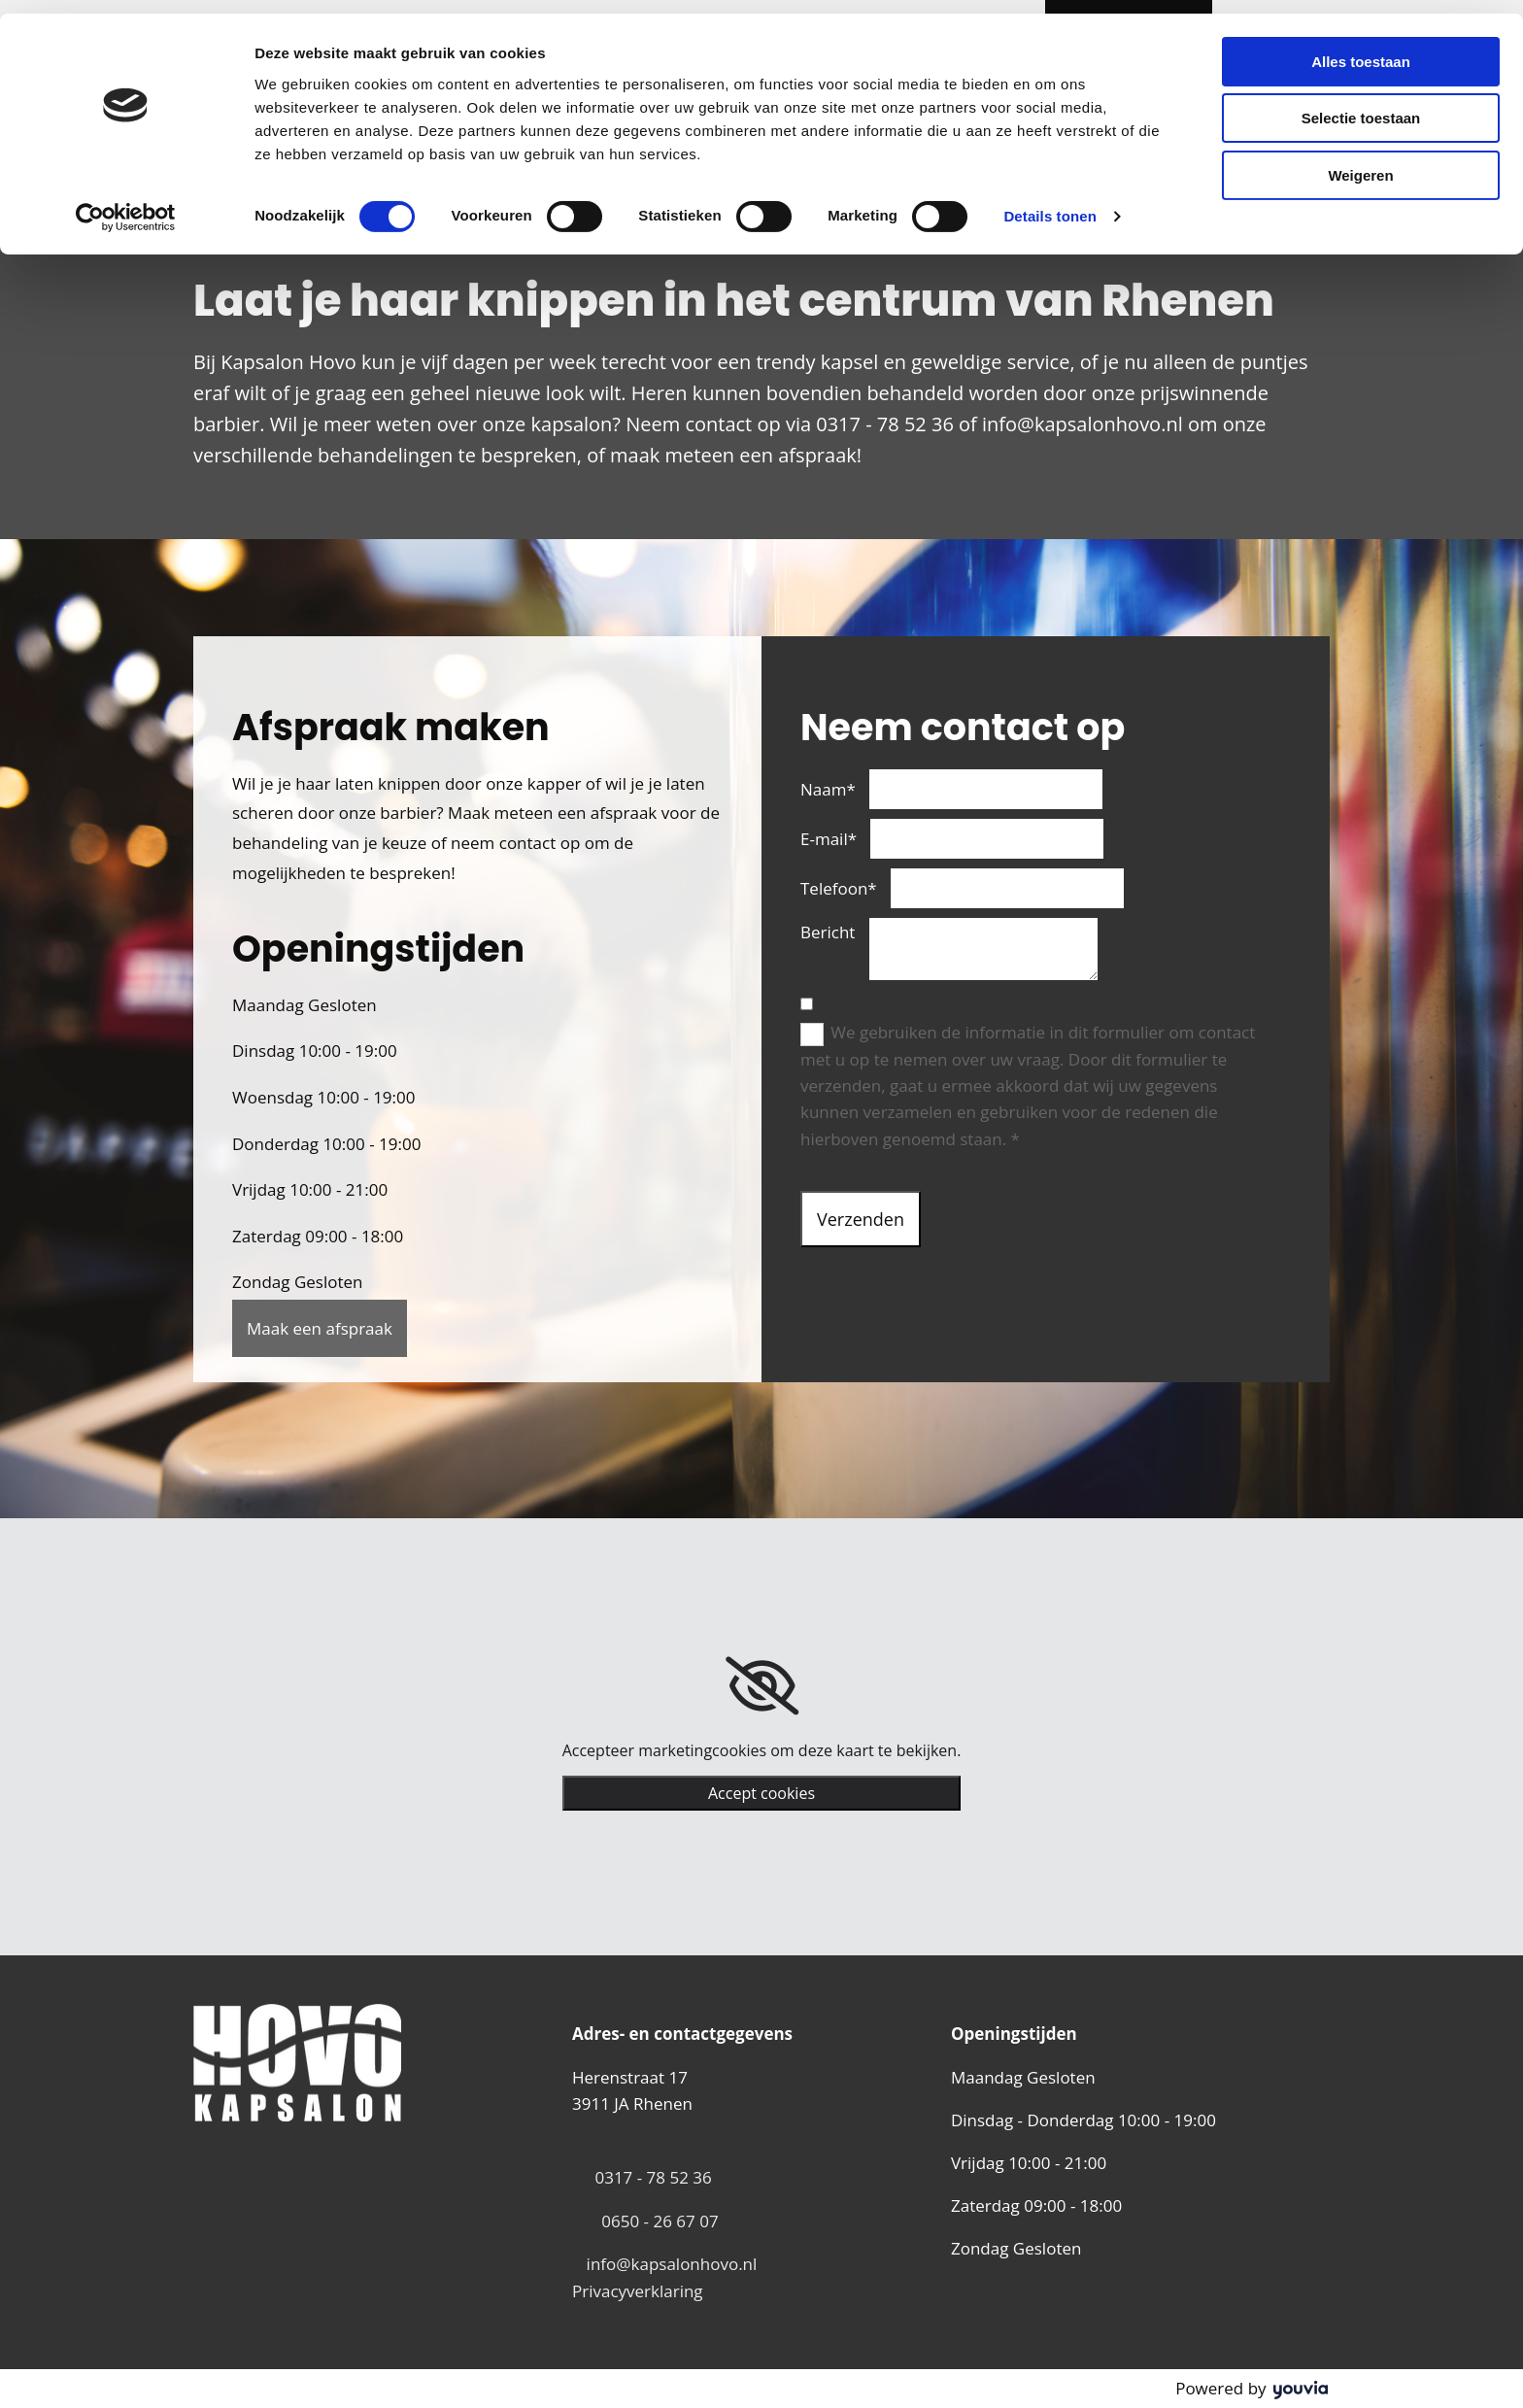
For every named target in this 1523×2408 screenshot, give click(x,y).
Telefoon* (838, 888)
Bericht (827, 932)
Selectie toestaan (1361, 105)
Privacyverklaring (637, 2291)
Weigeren (1360, 161)
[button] (319, 1328)
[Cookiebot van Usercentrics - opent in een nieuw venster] (126, 204)
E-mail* (828, 839)
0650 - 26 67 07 (659, 2221)
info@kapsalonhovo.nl (672, 2264)
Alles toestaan (1360, 48)
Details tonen (1049, 203)
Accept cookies (761, 1793)
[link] (762, 1686)
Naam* (828, 789)
